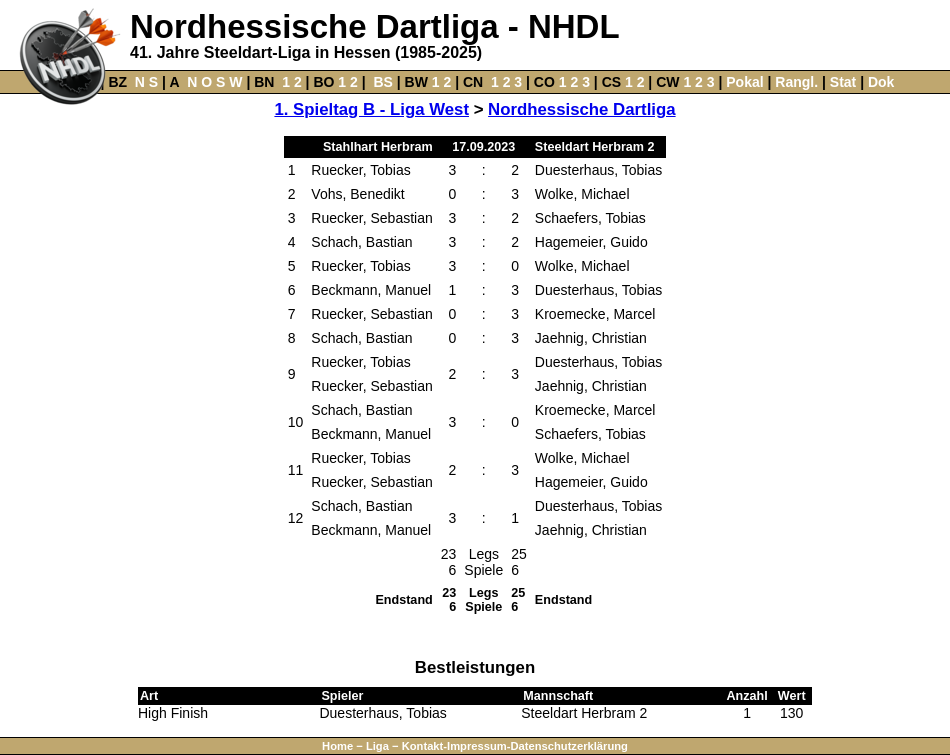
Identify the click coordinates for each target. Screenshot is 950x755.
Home (337, 746)
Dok (881, 82)
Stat (843, 82)
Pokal (744, 82)
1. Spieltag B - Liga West (371, 109)
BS (382, 82)
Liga (377, 746)
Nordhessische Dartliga (581, 109)
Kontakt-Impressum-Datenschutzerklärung (515, 746)
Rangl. (796, 82)
